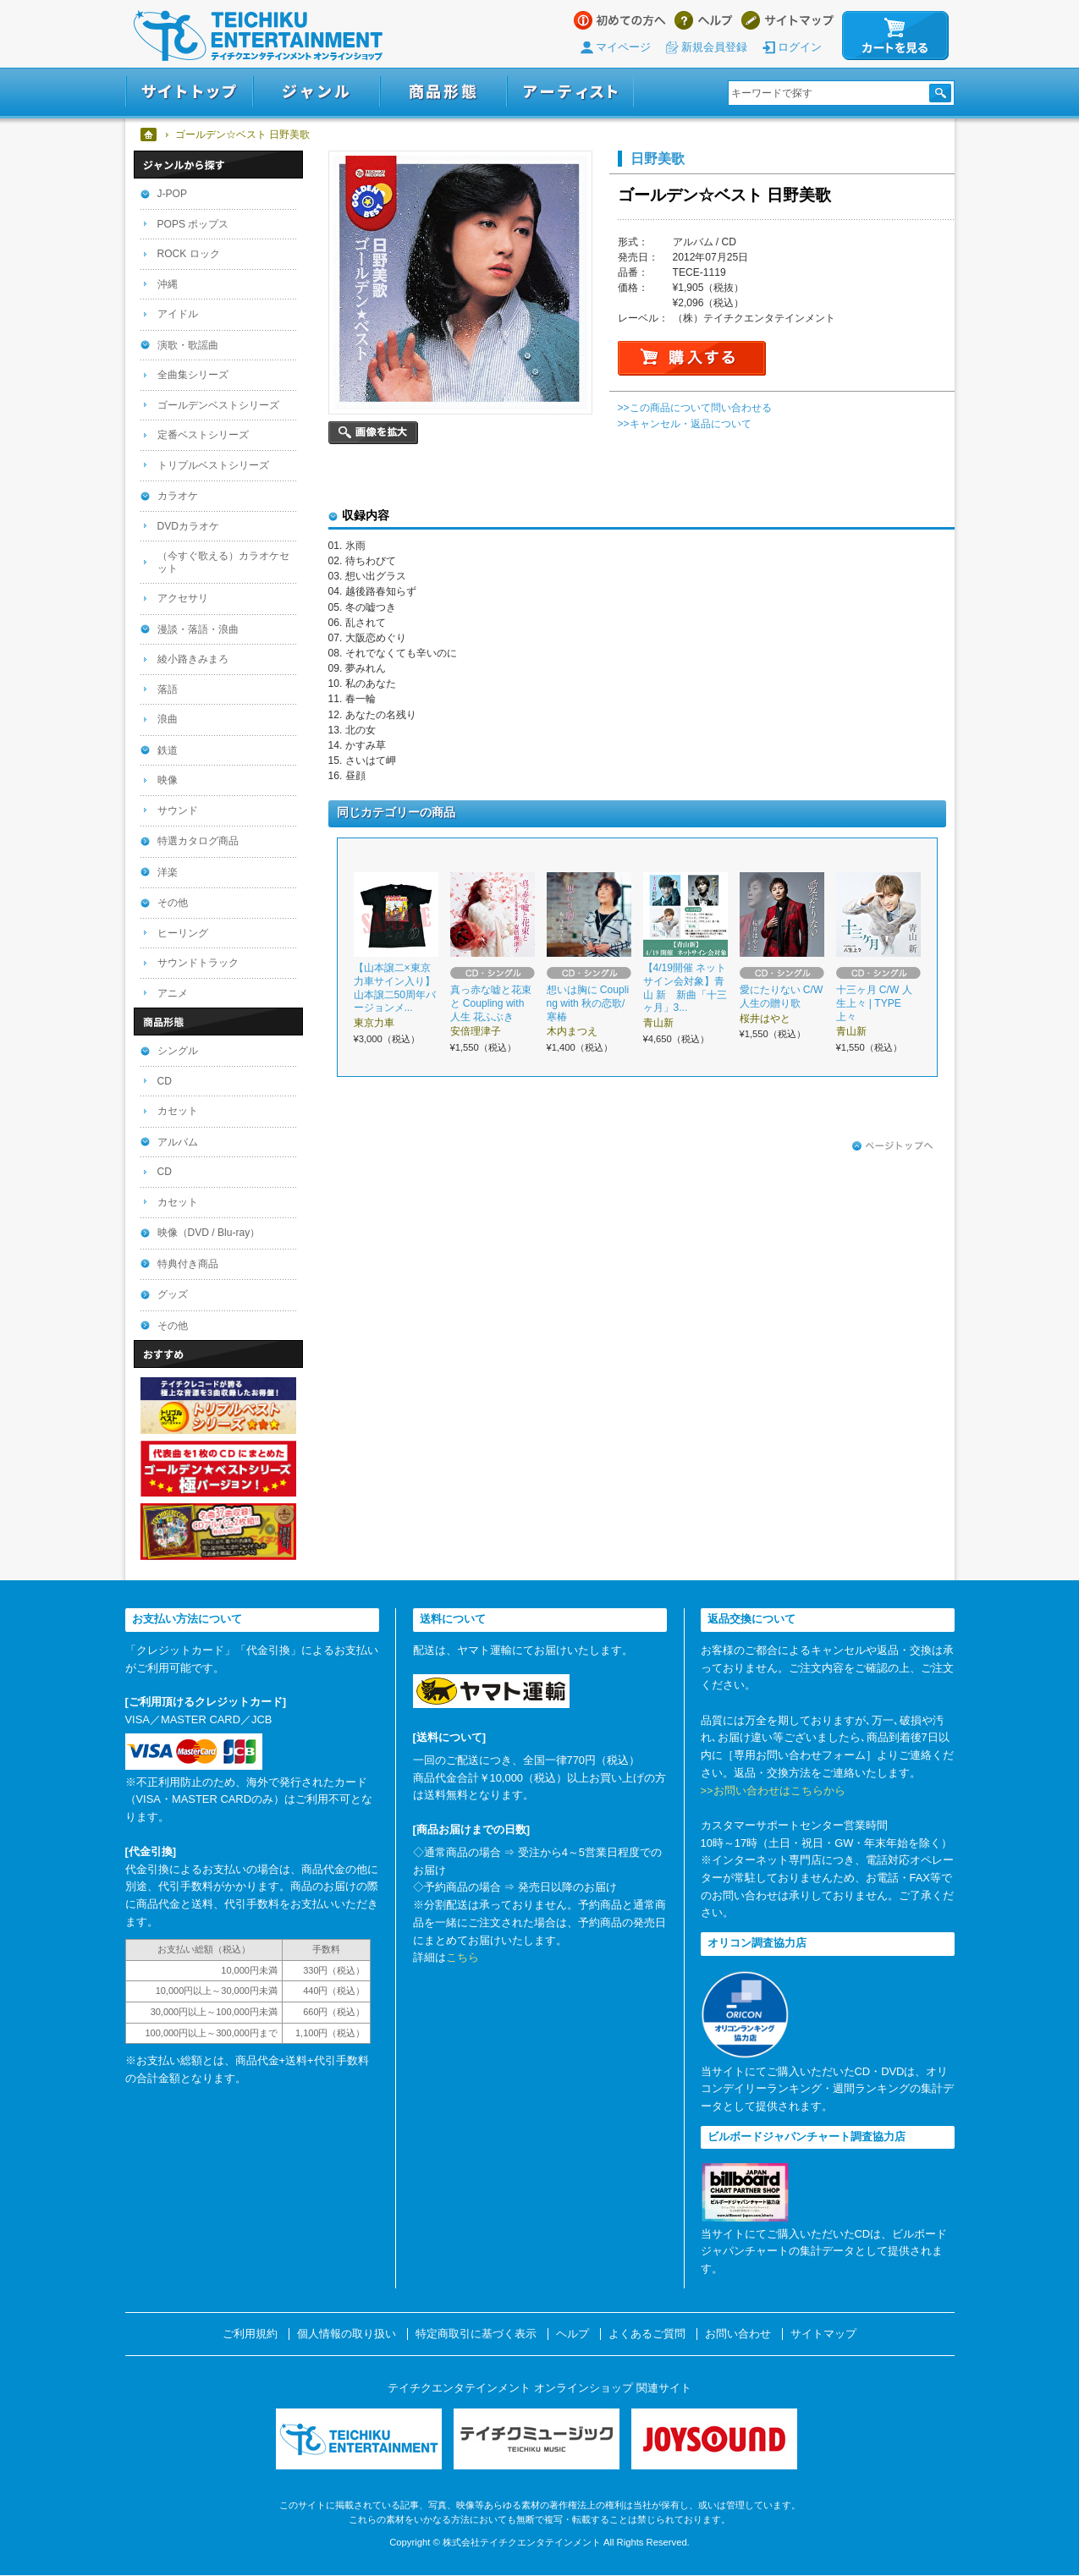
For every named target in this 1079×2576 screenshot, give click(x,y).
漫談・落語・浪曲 (198, 629)
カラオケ (177, 496)
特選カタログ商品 (198, 841)
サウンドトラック (198, 963)
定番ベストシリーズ (203, 435)
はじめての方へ (620, 20)
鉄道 (167, 750)
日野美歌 (657, 158)
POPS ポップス (193, 224)
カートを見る (895, 35)
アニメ (172, 993)
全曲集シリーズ (192, 375)
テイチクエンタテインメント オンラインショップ (258, 35)
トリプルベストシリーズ (213, 465)
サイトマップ (787, 20)
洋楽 (167, 872)
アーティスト (570, 92)
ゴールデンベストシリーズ (218, 405)
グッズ (172, 1294)
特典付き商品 (187, 1264)
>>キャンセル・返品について (684, 424)
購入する (692, 358)
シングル (177, 1051)
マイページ (623, 47)
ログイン (800, 47)
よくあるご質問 (646, 2334)
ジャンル (316, 92)
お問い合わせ (738, 2334)
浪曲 (167, 719)
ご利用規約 (250, 2334)
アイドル (177, 314)
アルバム (177, 1142)
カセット (177, 1111)
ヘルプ (703, 20)
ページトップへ (892, 1146)
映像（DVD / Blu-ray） (209, 1233)
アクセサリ (182, 598)
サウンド (177, 810)
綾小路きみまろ (192, 659)
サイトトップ (189, 92)
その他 (172, 903)
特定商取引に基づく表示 (476, 2334)
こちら (462, 1957)
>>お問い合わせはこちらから (773, 1790)
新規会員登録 (714, 47)
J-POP (172, 194)
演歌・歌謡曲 (187, 345)
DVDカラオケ (188, 526)
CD (164, 1081)
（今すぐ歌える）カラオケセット (223, 562)
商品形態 (443, 92)
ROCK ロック (188, 254)
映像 (167, 780)
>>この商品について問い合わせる (695, 408)
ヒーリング (182, 933)
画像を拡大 (373, 432)
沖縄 (167, 284)
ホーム (149, 134)
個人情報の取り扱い (346, 2334)
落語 (167, 689)
